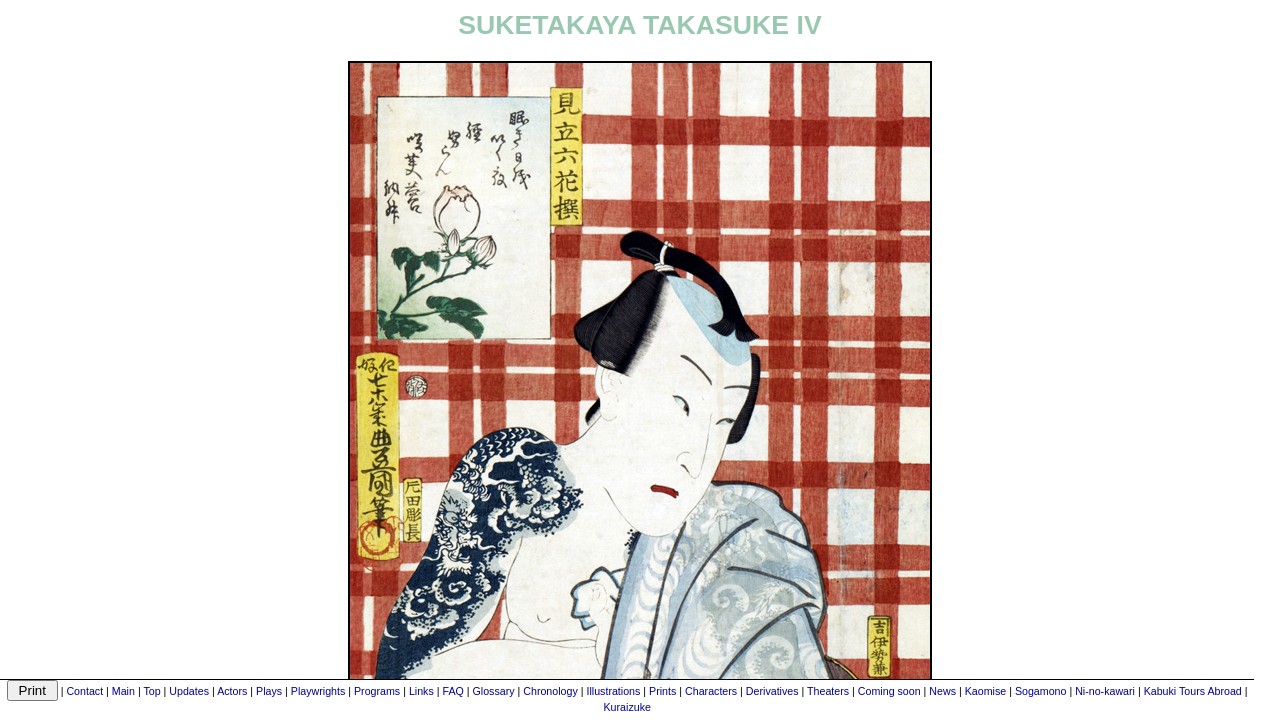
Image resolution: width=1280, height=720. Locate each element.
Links (421, 691)
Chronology (550, 691)
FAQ (452, 691)
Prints (662, 691)
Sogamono (1041, 691)
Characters (711, 691)
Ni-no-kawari (1105, 691)
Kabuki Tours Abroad (1193, 691)
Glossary (494, 691)
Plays (269, 691)
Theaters (828, 691)
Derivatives (772, 691)
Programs (377, 691)
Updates (189, 691)
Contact (84, 691)
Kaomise (985, 691)
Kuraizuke (627, 707)
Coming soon (889, 691)
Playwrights (318, 691)
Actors (232, 691)
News (942, 691)
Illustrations (613, 691)
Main (123, 691)
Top (151, 691)
